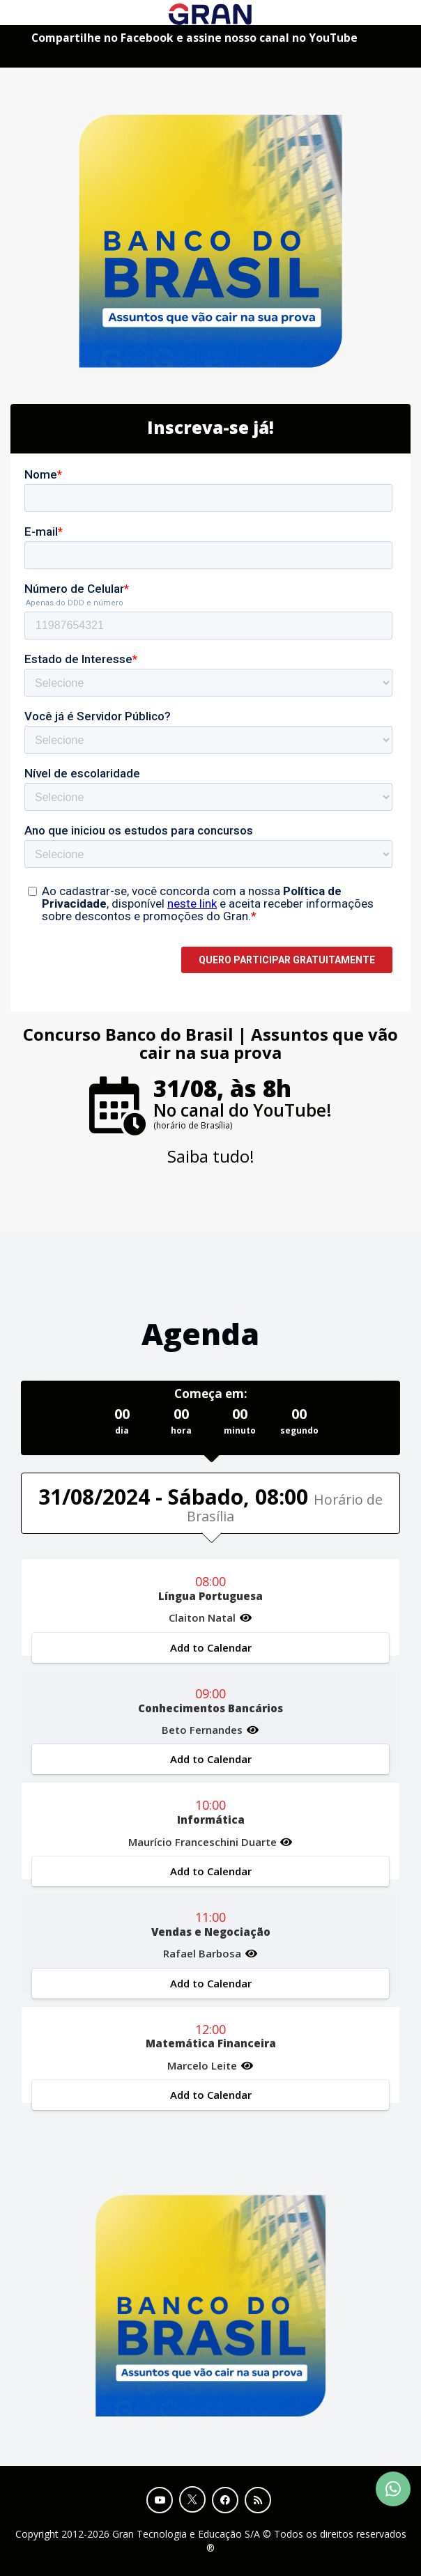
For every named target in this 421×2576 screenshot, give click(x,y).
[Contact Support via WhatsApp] (393, 2489)
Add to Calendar (211, 1647)
